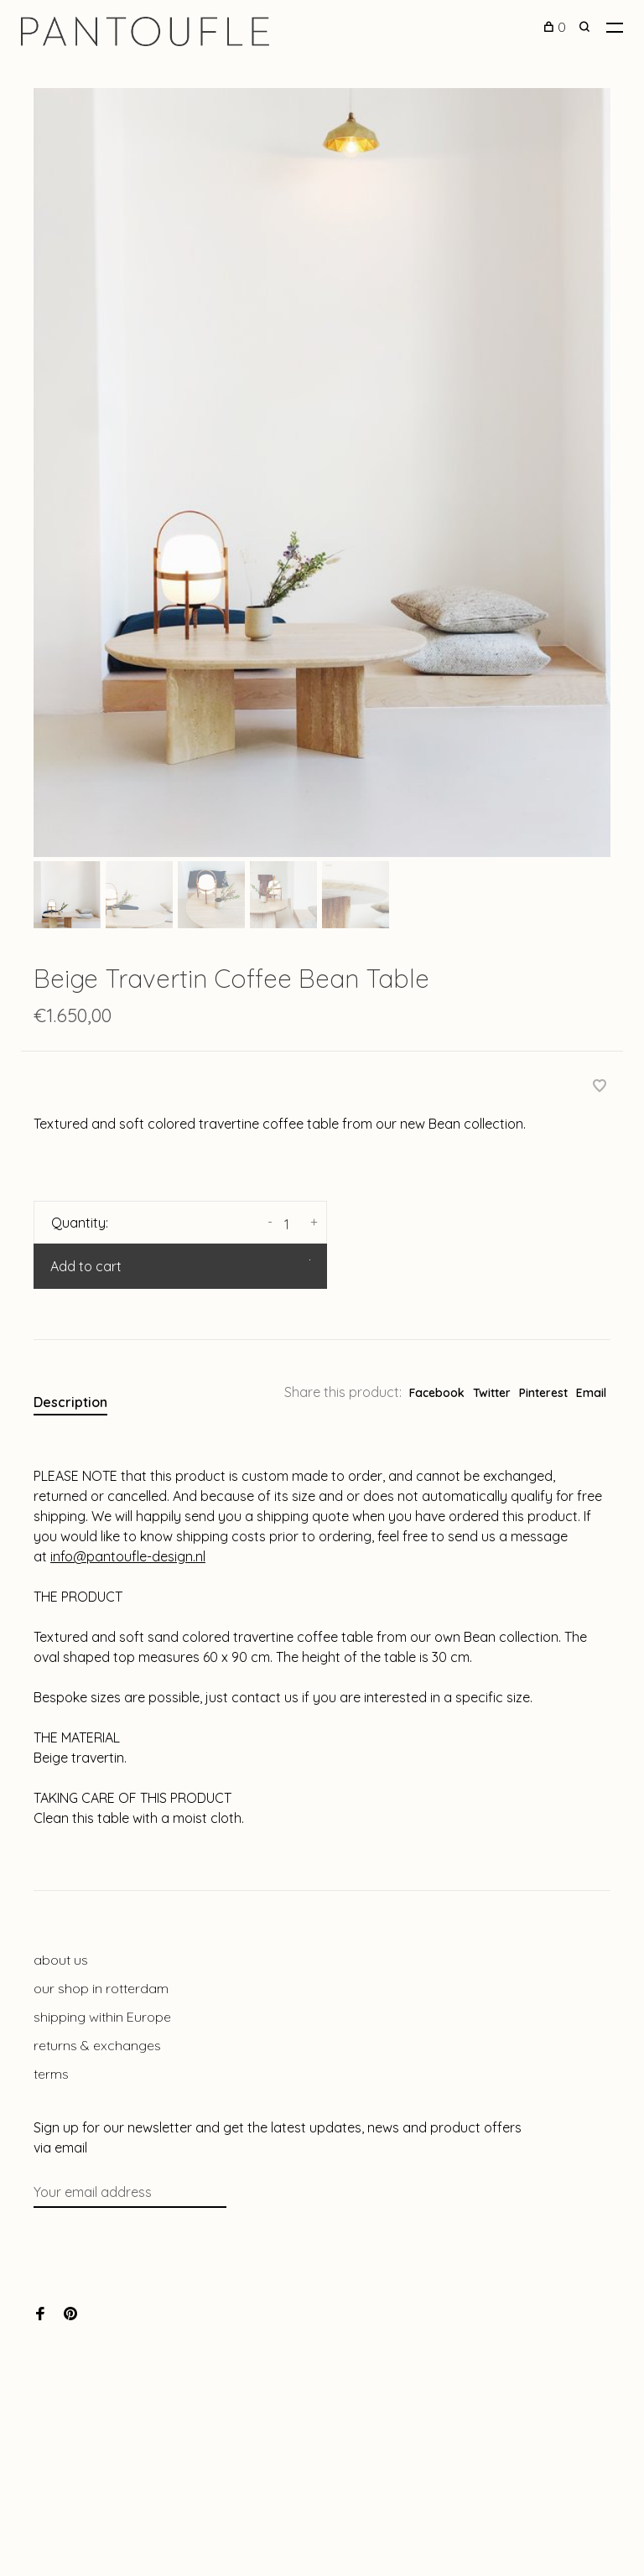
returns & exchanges (97, 2045)
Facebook (437, 1392)
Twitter (492, 1392)
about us (61, 1959)
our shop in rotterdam (101, 1988)
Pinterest (543, 1392)
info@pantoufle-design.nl (127, 1556)
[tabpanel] (322, 472)
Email (591, 1392)
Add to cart (86, 1266)
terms (51, 2073)
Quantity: (79, 1222)
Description (70, 1402)
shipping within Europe (102, 2016)
